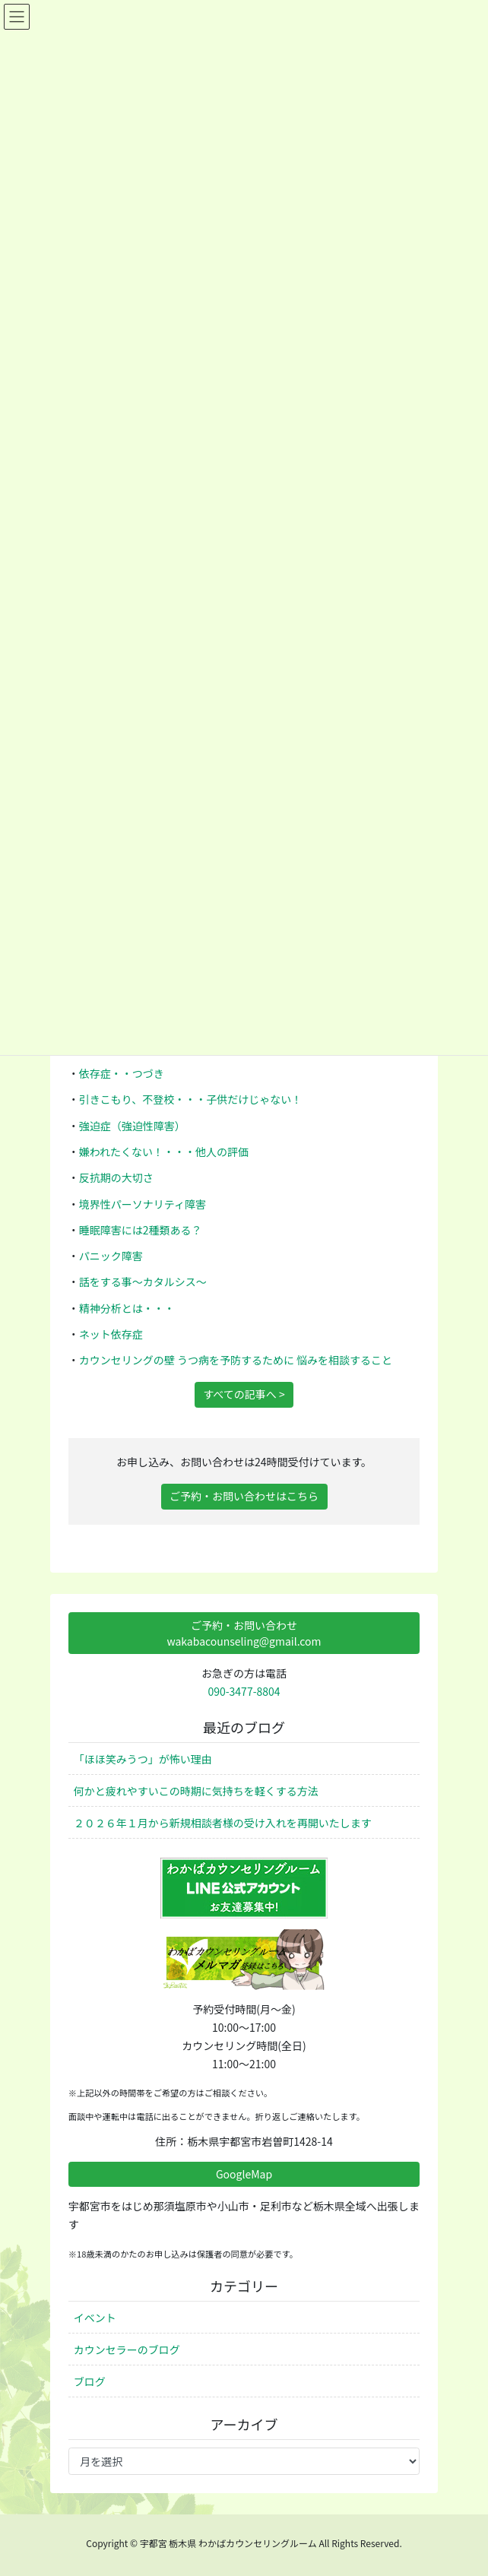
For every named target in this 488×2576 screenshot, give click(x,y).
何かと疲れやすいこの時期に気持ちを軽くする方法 (196, 1790)
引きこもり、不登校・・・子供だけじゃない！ (190, 1099)
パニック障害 (111, 1255)
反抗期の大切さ (116, 1177)
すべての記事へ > (243, 1394)
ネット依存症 (111, 1334)
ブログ (90, 2381)
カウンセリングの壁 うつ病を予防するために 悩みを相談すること (235, 1359)
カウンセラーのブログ (127, 2349)
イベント (95, 2317)
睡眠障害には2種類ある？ (140, 1229)
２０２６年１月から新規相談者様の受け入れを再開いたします (223, 1822)
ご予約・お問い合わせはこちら (244, 1495)
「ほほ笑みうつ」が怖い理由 (143, 1758)
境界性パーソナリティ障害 (142, 1204)
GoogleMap (244, 2174)
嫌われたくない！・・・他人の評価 (164, 1151)
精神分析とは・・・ (127, 1308)
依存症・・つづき (121, 1073)
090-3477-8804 (244, 1691)
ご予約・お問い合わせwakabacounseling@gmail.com (243, 1633)
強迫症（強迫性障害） (132, 1125)
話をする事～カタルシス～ (143, 1281)
